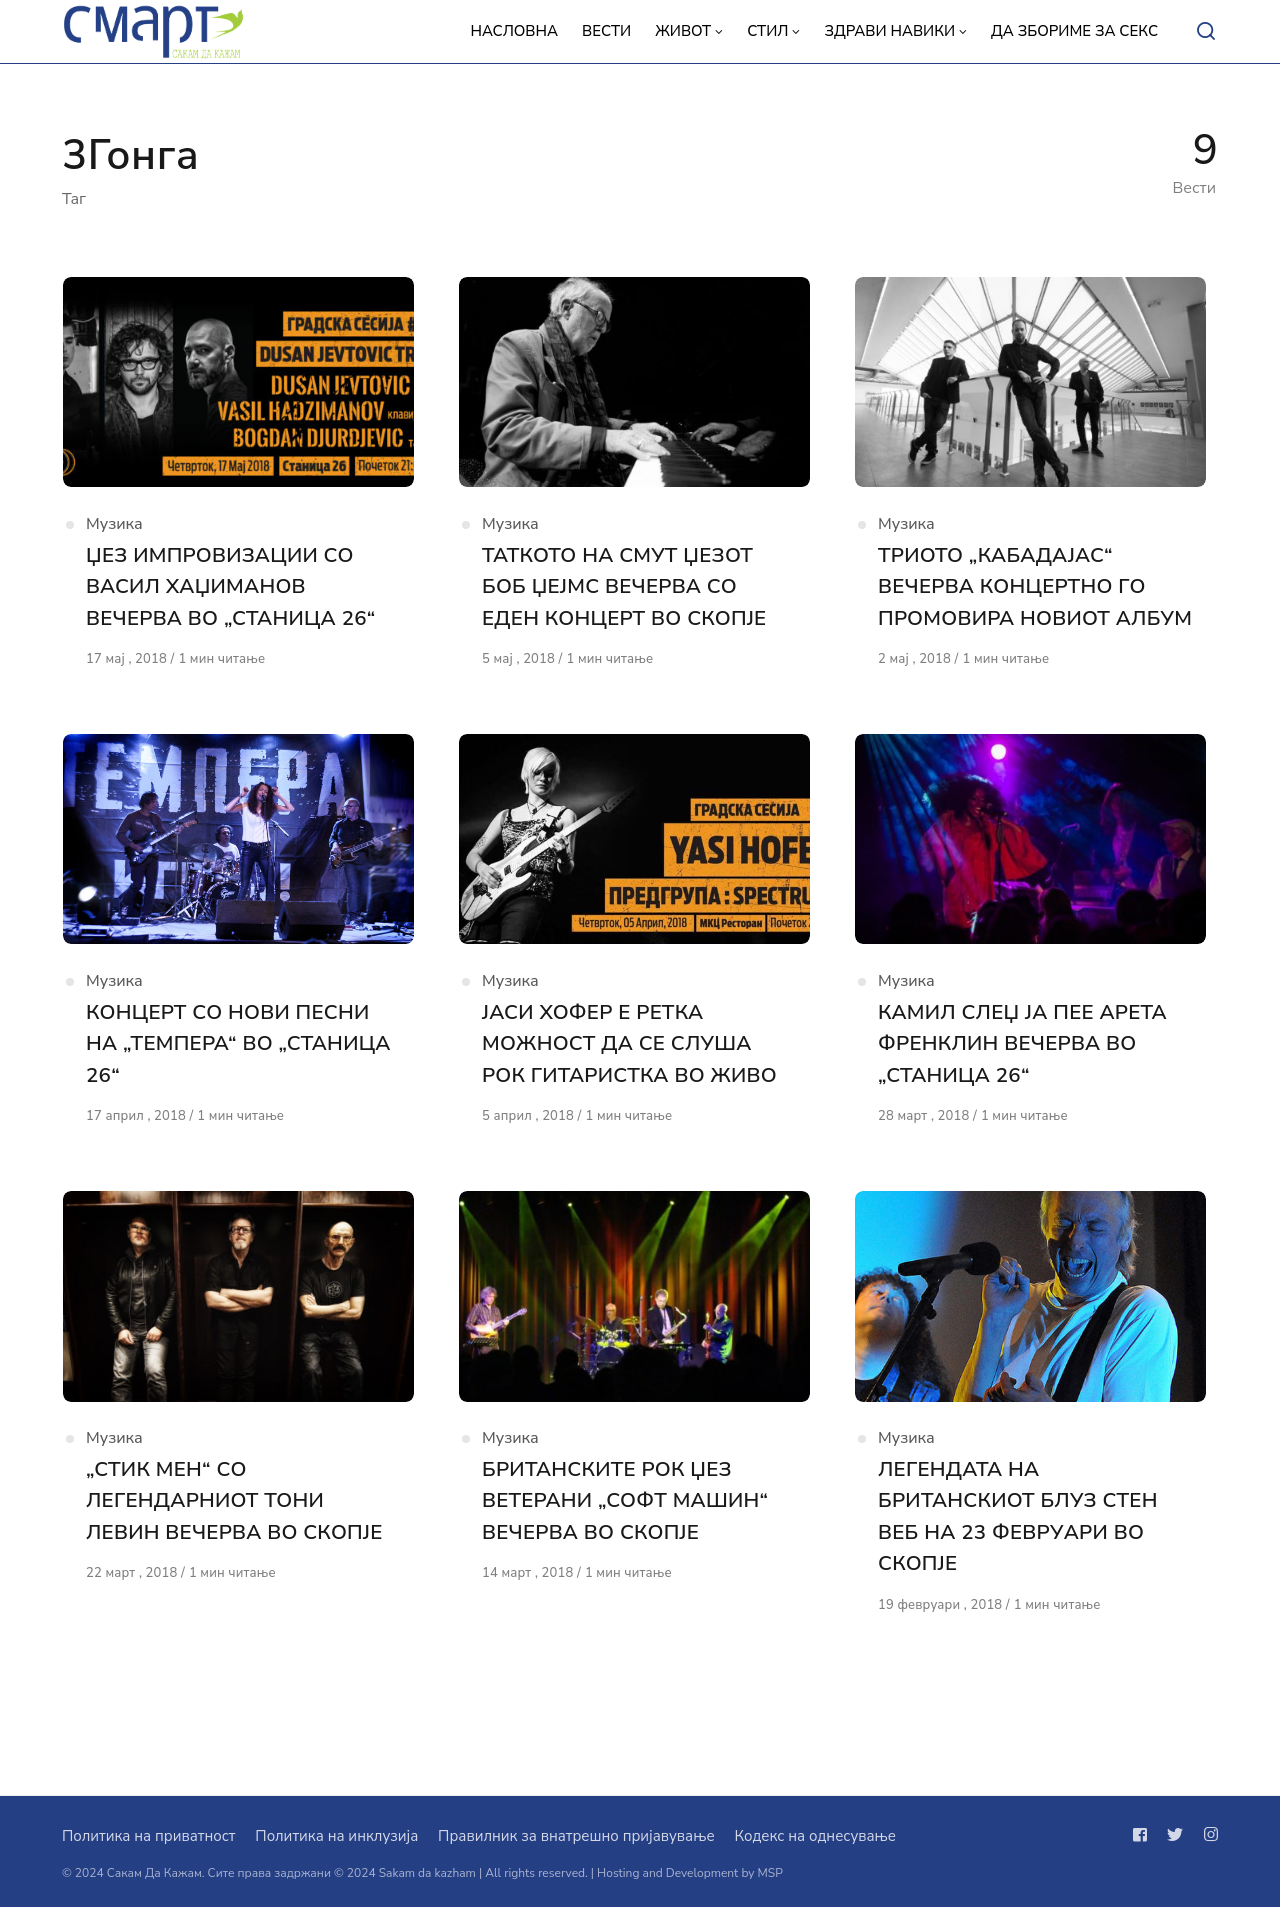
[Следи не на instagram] (1207, 1835)
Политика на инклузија (336, 1836)
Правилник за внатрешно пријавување (576, 1836)
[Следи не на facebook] (1144, 1835)
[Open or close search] (1206, 32)
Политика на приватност (148, 1836)
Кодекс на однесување (815, 1836)
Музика (114, 531)
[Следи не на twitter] (1175, 1835)
